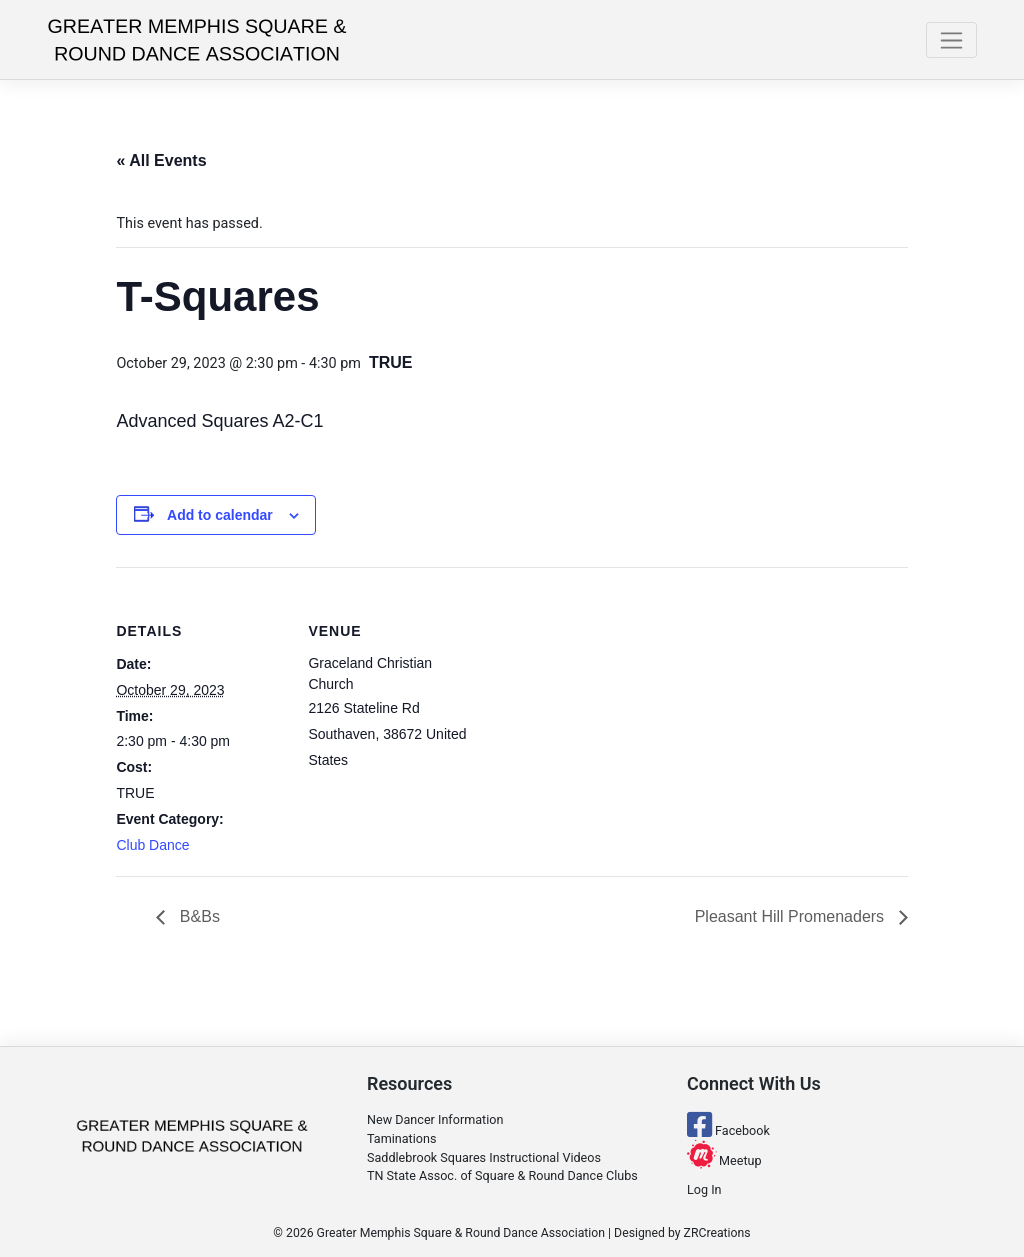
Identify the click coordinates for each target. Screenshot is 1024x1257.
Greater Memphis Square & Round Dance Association (461, 1233)
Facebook (728, 1130)
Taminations (401, 1138)
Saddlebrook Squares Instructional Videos (484, 1157)
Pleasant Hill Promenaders (792, 916)
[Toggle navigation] (951, 40)
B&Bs (197, 916)
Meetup (724, 1160)
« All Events (161, 160)
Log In (704, 1189)
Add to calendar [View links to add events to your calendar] (220, 515)
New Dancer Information (435, 1119)
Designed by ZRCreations (682, 1233)
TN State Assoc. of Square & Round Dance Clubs (502, 1175)
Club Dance (152, 845)
